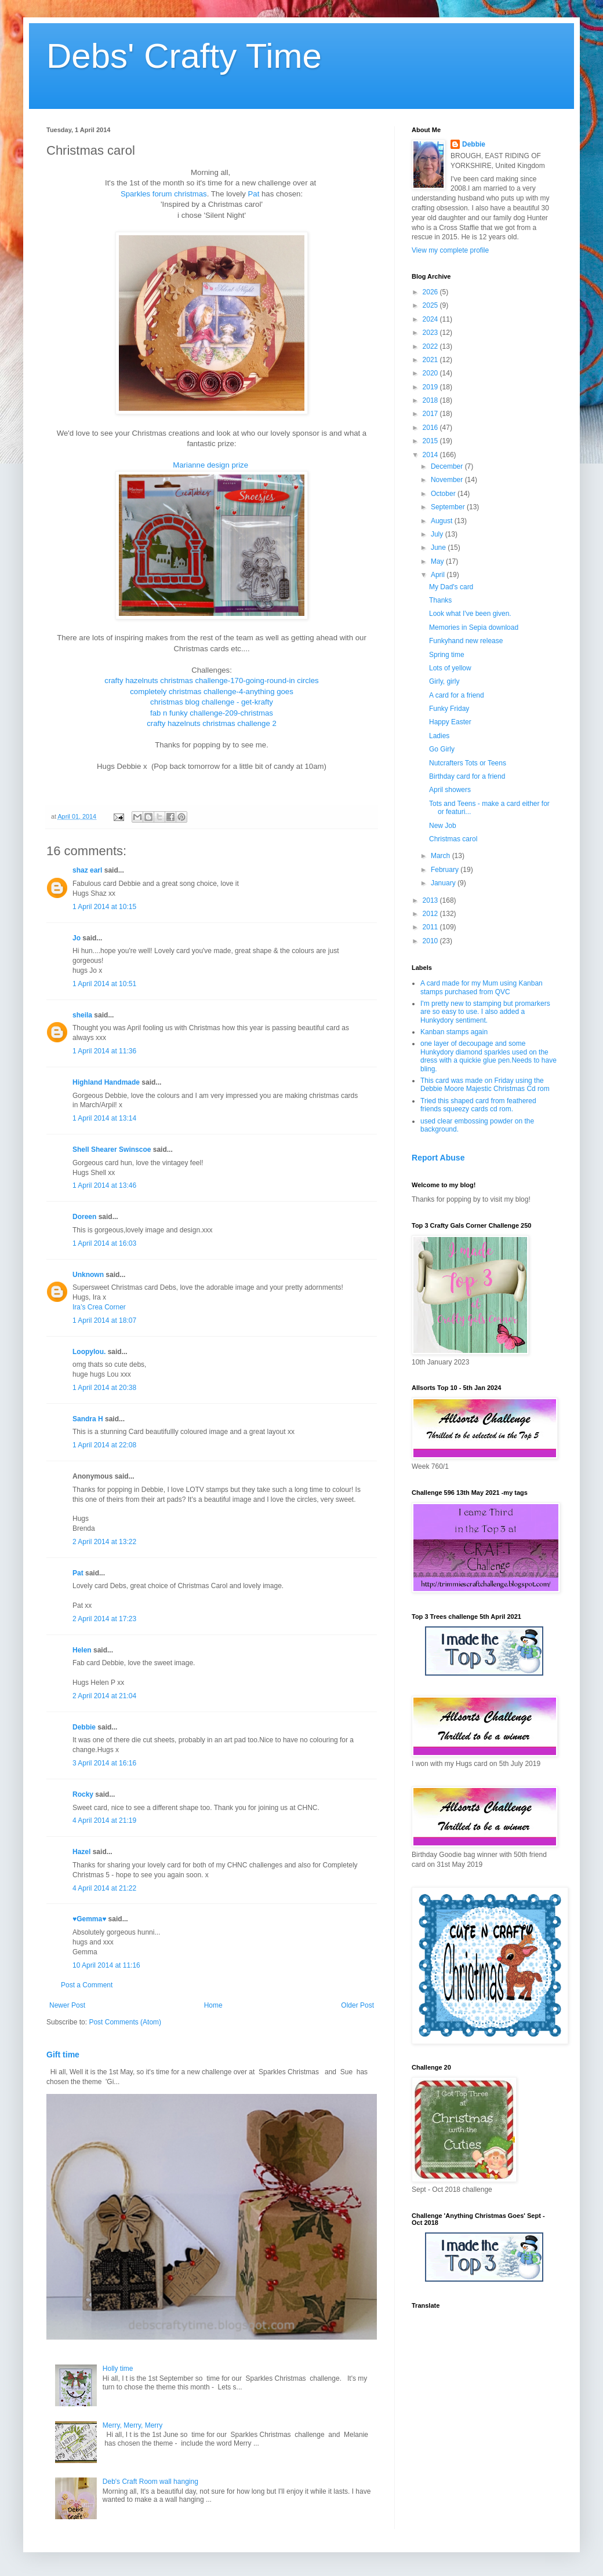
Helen (82, 1650)
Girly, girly (444, 681)
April (438, 575)
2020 (431, 373)
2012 (431, 914)
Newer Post (67, 2005)
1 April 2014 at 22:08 (104, 1445)
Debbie (84, 1727)
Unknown (88, 1275)
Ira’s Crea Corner (99, 1307)
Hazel (81, 1852)
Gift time (62, 2054)
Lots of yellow (450, 668)
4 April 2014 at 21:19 (104, 1820)
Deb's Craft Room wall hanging (150, 2482)
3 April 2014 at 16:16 (104, 1763)
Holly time (118, 2369)
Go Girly (442, 749)
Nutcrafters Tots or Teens (467, 763)
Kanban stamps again (454, 1032)
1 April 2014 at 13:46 (104, 1185)
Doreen (84, 1217)
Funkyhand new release (466, 641)
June (439, 547)
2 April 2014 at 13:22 (104, 1542)
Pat (254, 193)
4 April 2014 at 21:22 (104, 1888)
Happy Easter (450, 722)
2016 (431, 428)
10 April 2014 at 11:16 (106, 1965)
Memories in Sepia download (473, 627)
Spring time (446, 655)
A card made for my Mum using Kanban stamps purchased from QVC (481, 987)
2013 (431, 900)
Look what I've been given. (470, 614)
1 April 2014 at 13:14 (104, 1118)
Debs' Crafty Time (184, 56)
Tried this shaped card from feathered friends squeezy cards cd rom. (478, 1105)
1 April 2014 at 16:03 (104, 1243)
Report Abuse (438, 1157)
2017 (431, 414)
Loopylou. (89, 1352)
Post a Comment (86, 1985)
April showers (450, 790)
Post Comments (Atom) (125, 2022)
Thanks (440, 600)
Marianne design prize (210, 465)
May (438, 561)
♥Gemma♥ (89, 1919)
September (449, 507)
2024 (431, 319)
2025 (431, 305)
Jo (76, 938)
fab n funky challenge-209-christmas (211, 713)
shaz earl (87, 870)
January (444, 883)
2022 (431, 346)
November (448, 480)
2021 (431, 360)
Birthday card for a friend (467, 776)
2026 (431, 292)
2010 (431, 941)
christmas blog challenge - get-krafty (211, 702)
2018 (431, 400)
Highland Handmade (106, 1082)
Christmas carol (453, 839)
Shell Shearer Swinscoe (111, 1149)
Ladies (439, 736)
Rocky (82, 1794)
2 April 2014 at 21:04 (104, 1696)
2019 (431, 387)
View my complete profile (450, 250)
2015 (431, 441)
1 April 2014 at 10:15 (104, 907)
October (444, 494)
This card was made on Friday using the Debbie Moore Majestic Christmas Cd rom (485, 1085)
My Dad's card (451, 587)
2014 (431, 455)
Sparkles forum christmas (164, 193)
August (443, 521)
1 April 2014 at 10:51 (104, 984)
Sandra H (87, 1419)
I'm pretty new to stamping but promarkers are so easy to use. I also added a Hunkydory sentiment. (485, 1011)
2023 (431, 333)
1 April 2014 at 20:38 (104, 1388)
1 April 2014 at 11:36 (104, 1051)
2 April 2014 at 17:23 (104, 1619)
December (448, 466)
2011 (431, 927)
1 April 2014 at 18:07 (104, 1320)
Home (213, 2005)
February (445, 870)
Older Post (357, 2005)
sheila (82, 1015)
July (438, 534)
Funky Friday (449, 709)
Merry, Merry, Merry (133, 2425)
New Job (442, 826)
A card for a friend (456, 695)
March (441, 856)
